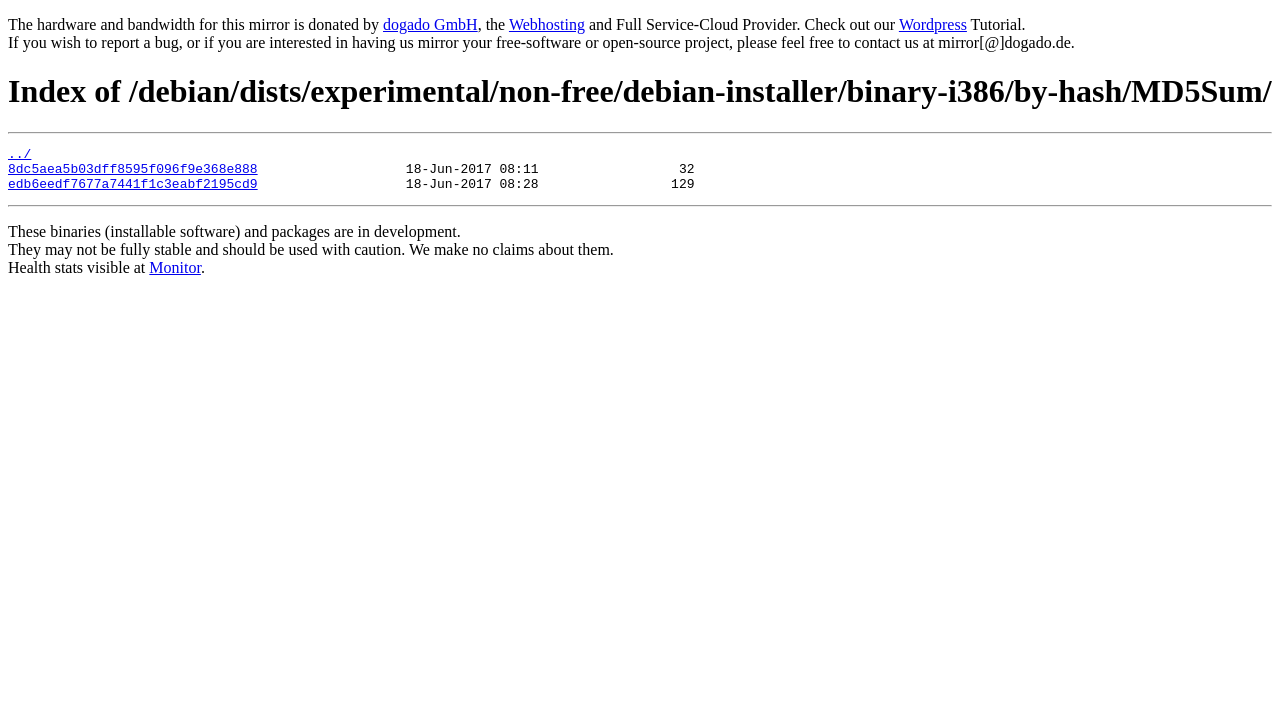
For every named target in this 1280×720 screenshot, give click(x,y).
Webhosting (547, 24)
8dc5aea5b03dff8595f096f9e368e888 (133, 174)
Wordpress (933, 24)
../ (19, 156)
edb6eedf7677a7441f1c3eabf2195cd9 (133, 192)
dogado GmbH (430, 24)
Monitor (175, 276)
